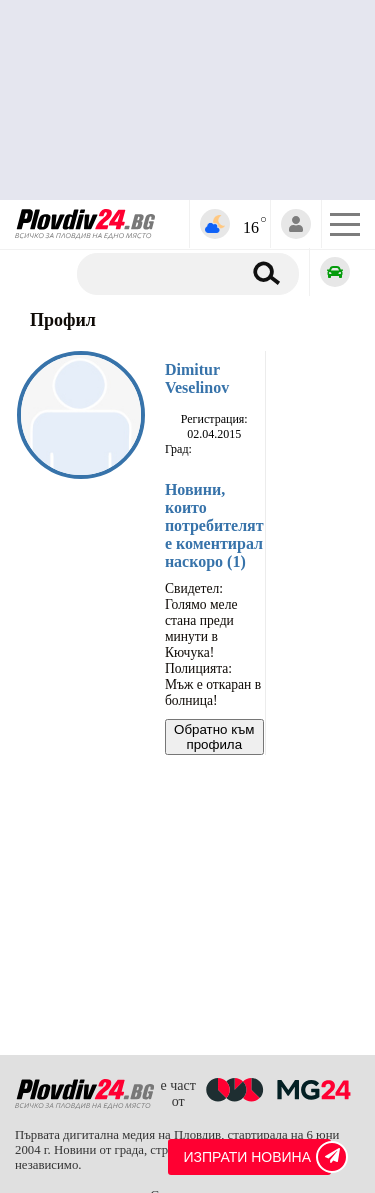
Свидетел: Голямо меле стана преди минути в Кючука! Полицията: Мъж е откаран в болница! (213, 644)
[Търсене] (166, 274)
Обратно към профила (214, 737)
